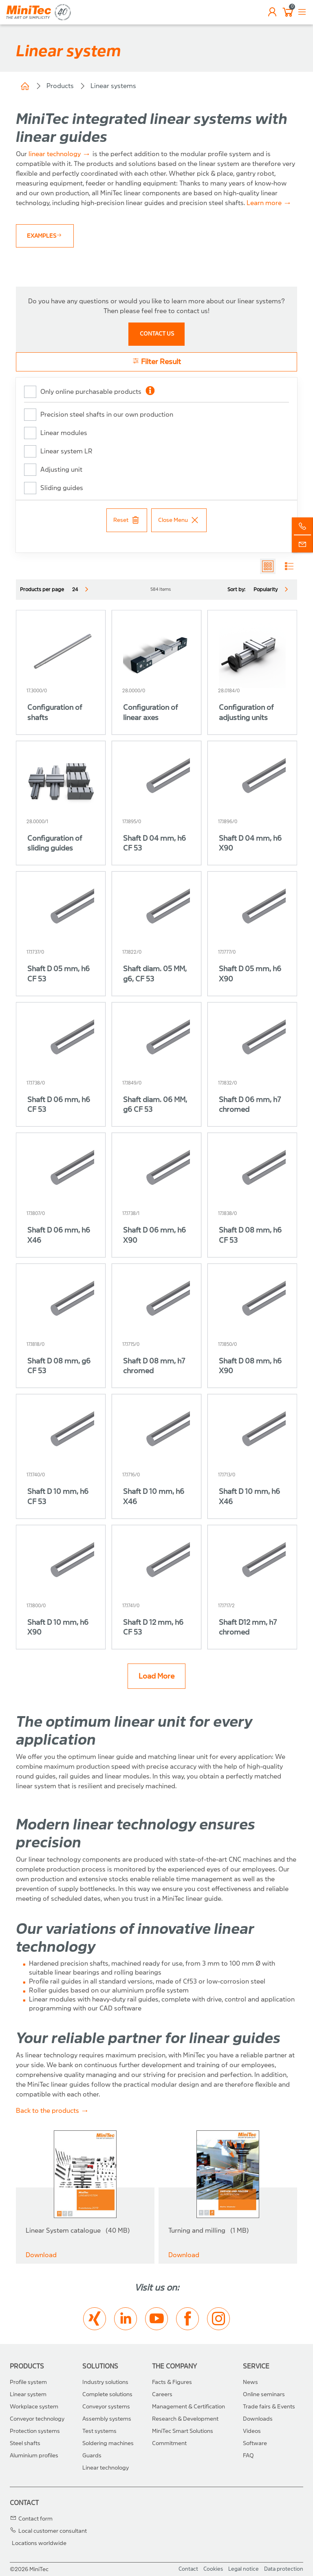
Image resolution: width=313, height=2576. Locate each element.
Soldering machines (108, 2443)
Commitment (169, 2443)
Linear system (28, 2394)
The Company (174, 2366)
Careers (162, 2394)
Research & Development (185, 2419)
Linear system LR (66, 451)
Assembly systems (106, 2419)
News (250, 2382)
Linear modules (63, 432)
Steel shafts (25, 2443)
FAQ (248, 2455)
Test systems (99, 2431)
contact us (157, 334)
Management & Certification (188, 2407)
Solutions (100, 2366)
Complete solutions (107, 2394)
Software (255, 2443)
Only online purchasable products (90, 391)
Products (60, 85)
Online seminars (264, 2394)
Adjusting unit (61, 469)
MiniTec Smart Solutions (182, 2431)
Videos (252, 2431)
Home (25, 86)
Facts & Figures (172, 2382)
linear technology (55, 153)
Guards (91, 2455)
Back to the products (47, 2110)
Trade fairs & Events (269, 2407)
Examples (45, 235)
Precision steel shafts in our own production (106, 414)
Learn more (264, 202)
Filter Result (156, 361)
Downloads (258, 2419)
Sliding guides (61, 487)
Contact (24, 2502)
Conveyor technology (37, 2419)
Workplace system (34, 2407)
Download (41, 2254)
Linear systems (113, 85)
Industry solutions (105, 2382)
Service (256, 2366)
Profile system (28, 2382)
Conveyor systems (106, 2407)
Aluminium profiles (34, 2455)
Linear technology (105, 2468)
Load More (156, 1676)
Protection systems (35, 2431)
